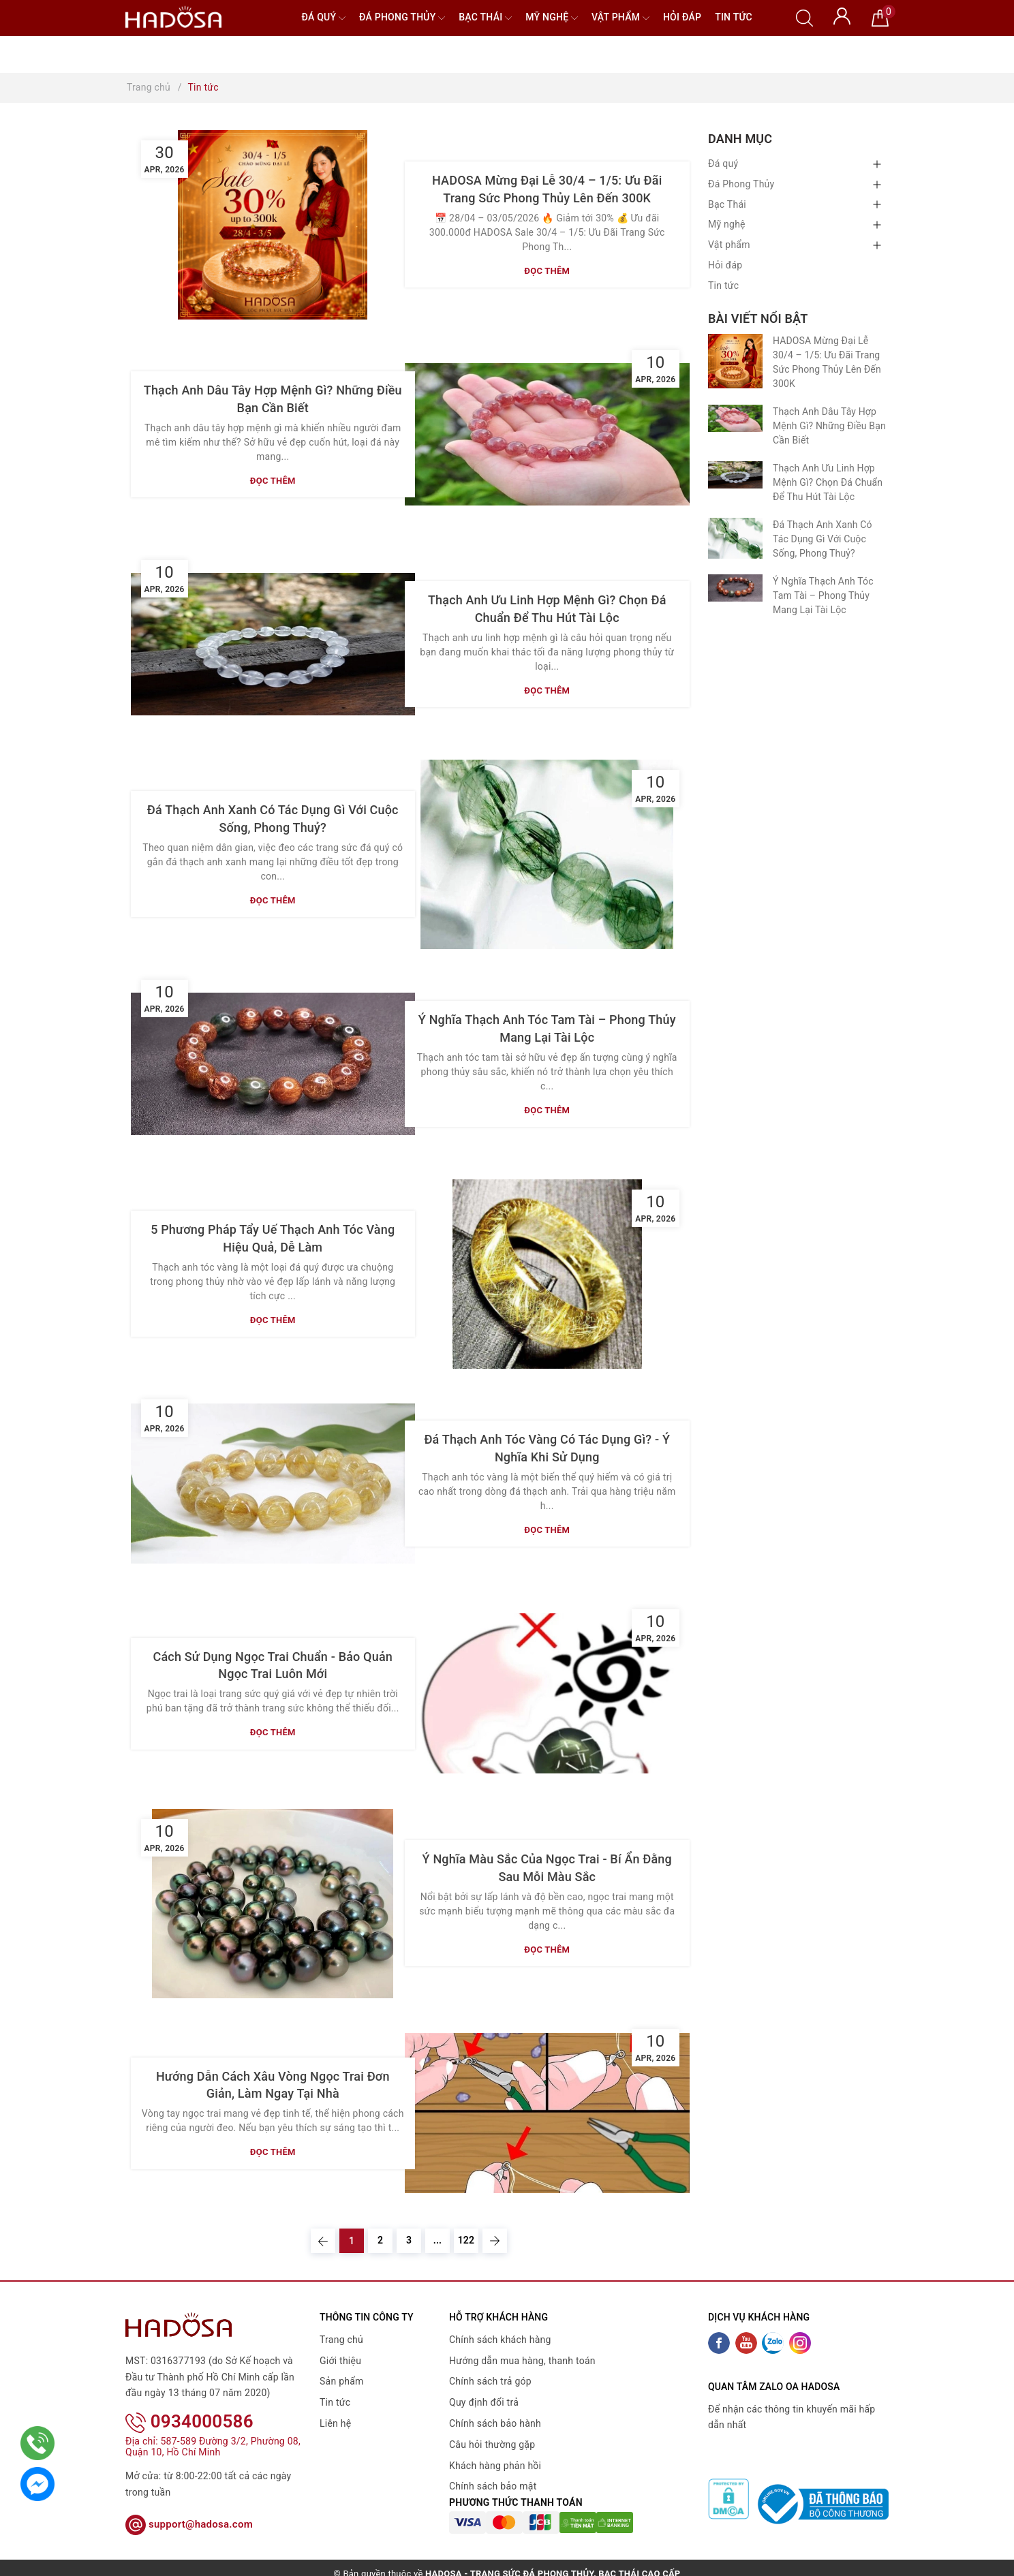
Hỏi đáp (682, 17)
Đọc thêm (547, 271)
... (437, 2240)
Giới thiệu (340, 2360)
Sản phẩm (342, 2381)
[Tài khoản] (841, 15)
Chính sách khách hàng (500, 2339)
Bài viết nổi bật (758, 318)
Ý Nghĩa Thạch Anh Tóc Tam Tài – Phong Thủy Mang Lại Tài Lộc (823, 595)
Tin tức (733, 17)
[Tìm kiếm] (804, 17)
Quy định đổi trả (484, 2402)
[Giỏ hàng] (880, 17)
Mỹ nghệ (551, 18)
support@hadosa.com (189, 2506)
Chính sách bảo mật (492, 2486)
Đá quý (323, 18)
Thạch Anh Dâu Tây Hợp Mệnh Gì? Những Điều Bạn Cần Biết (829, 426)
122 (466, 2240)
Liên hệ (335, 2423)
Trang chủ (341, 2339)
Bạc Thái (485, 18)
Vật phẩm (620, 18)
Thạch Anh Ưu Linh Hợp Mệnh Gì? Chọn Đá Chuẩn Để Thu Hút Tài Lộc (827, 482)
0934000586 (189, 2403)
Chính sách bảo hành (495, 2423)
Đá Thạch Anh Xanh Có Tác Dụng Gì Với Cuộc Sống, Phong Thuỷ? (822, 539)
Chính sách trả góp (490, 2381)
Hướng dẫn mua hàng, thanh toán (522, 2360)
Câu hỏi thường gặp (492, 2444)
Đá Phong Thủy (402, 18)
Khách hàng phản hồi (495, 2465)
